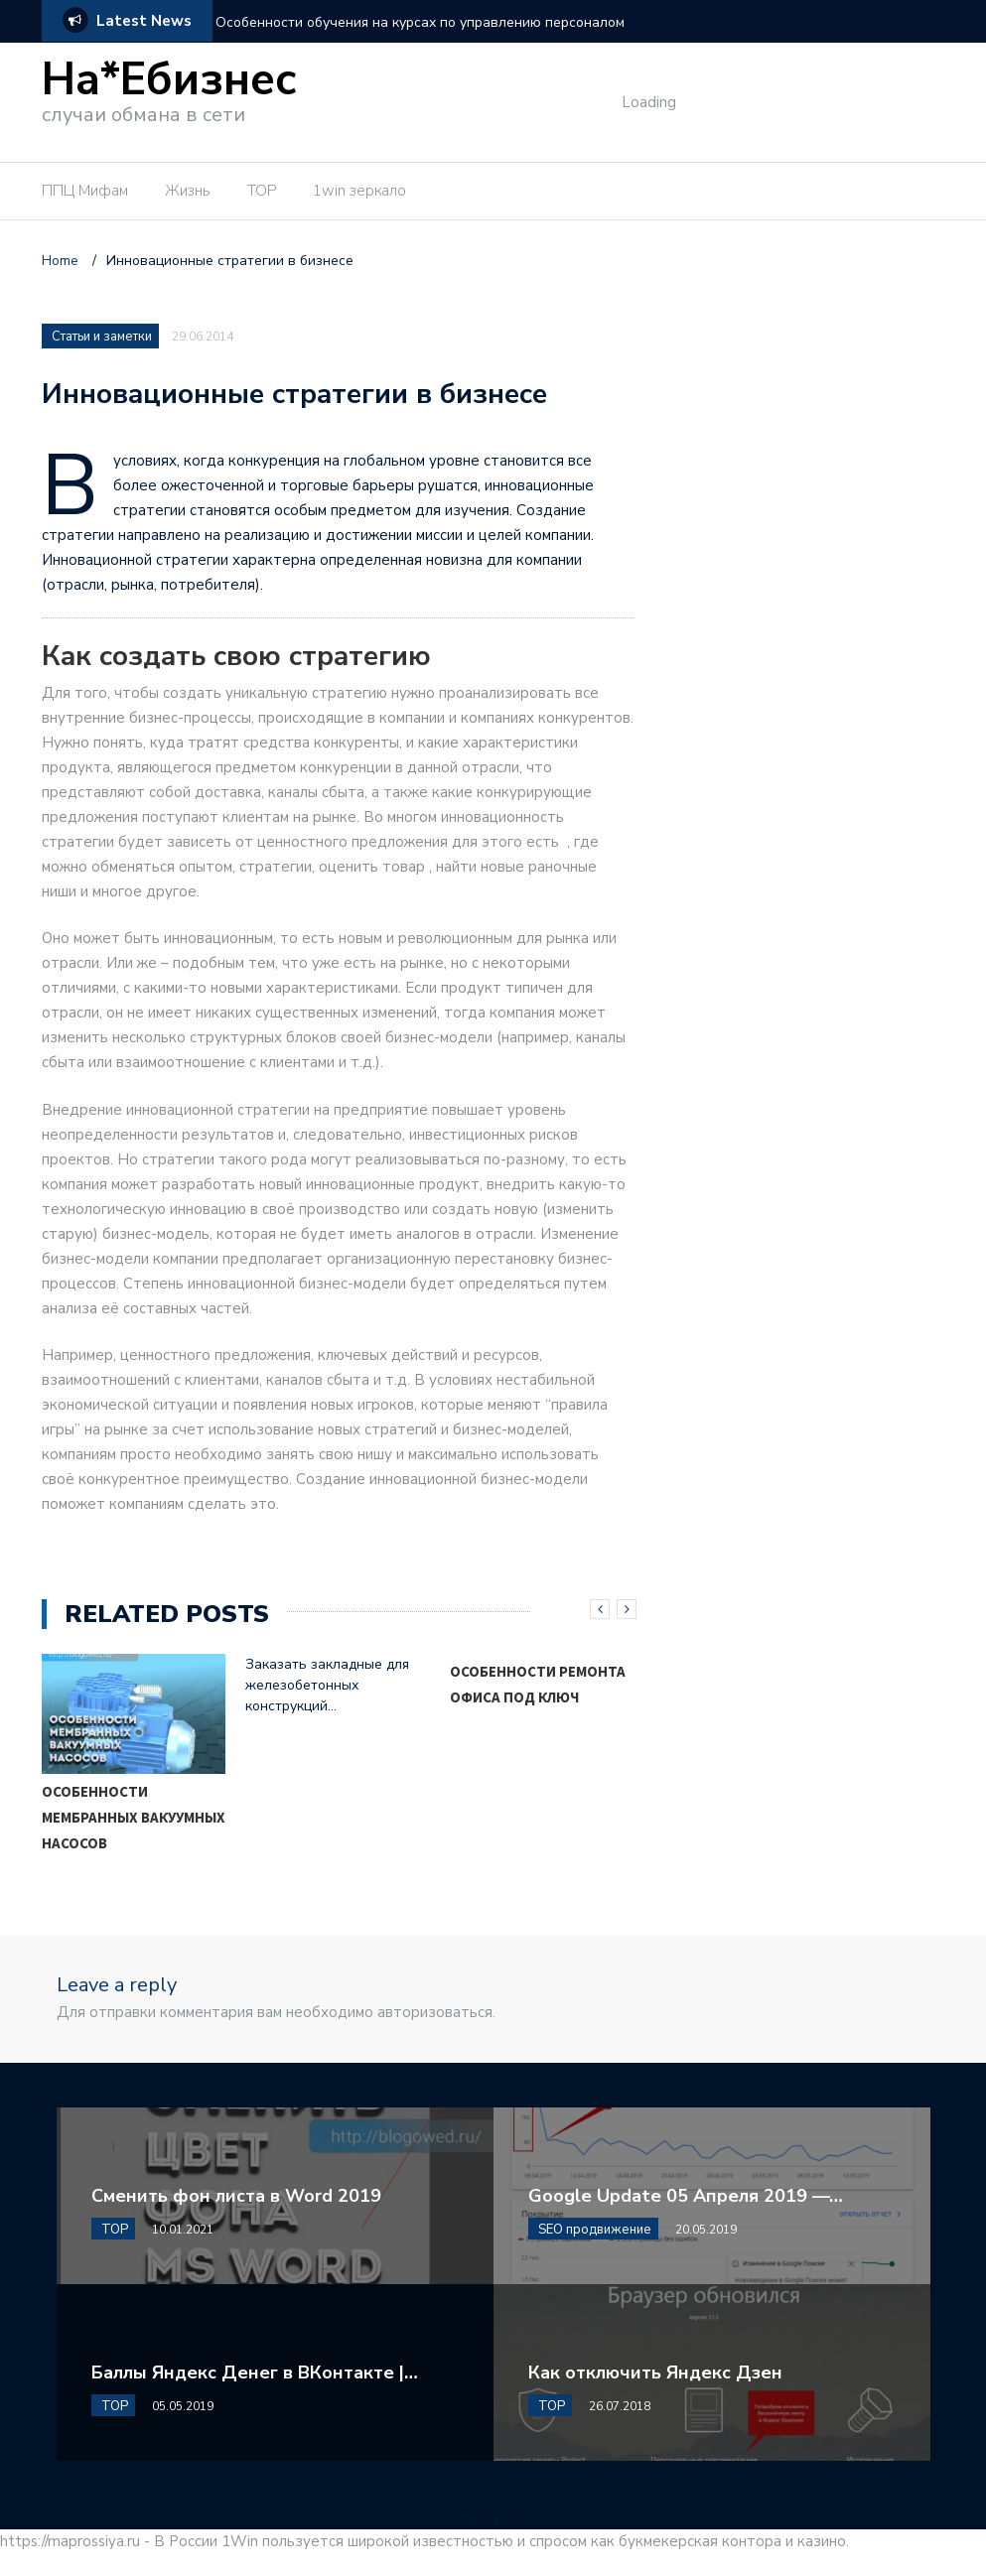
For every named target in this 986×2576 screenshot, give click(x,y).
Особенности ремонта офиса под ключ (538, 1684)
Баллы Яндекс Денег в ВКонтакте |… (254, 2372)
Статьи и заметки (102, 336)
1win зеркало (359, 191)
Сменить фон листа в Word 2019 (236, 2196)
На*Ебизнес (169, 80)
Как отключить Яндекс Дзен (655, 2372)
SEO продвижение (594, 2229)
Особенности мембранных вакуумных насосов (133, 1817)
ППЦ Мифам (85, 191)
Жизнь (188, 191)
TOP (261, 191)
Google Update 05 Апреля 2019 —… (685, 2196)
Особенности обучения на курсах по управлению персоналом (420, 22)
